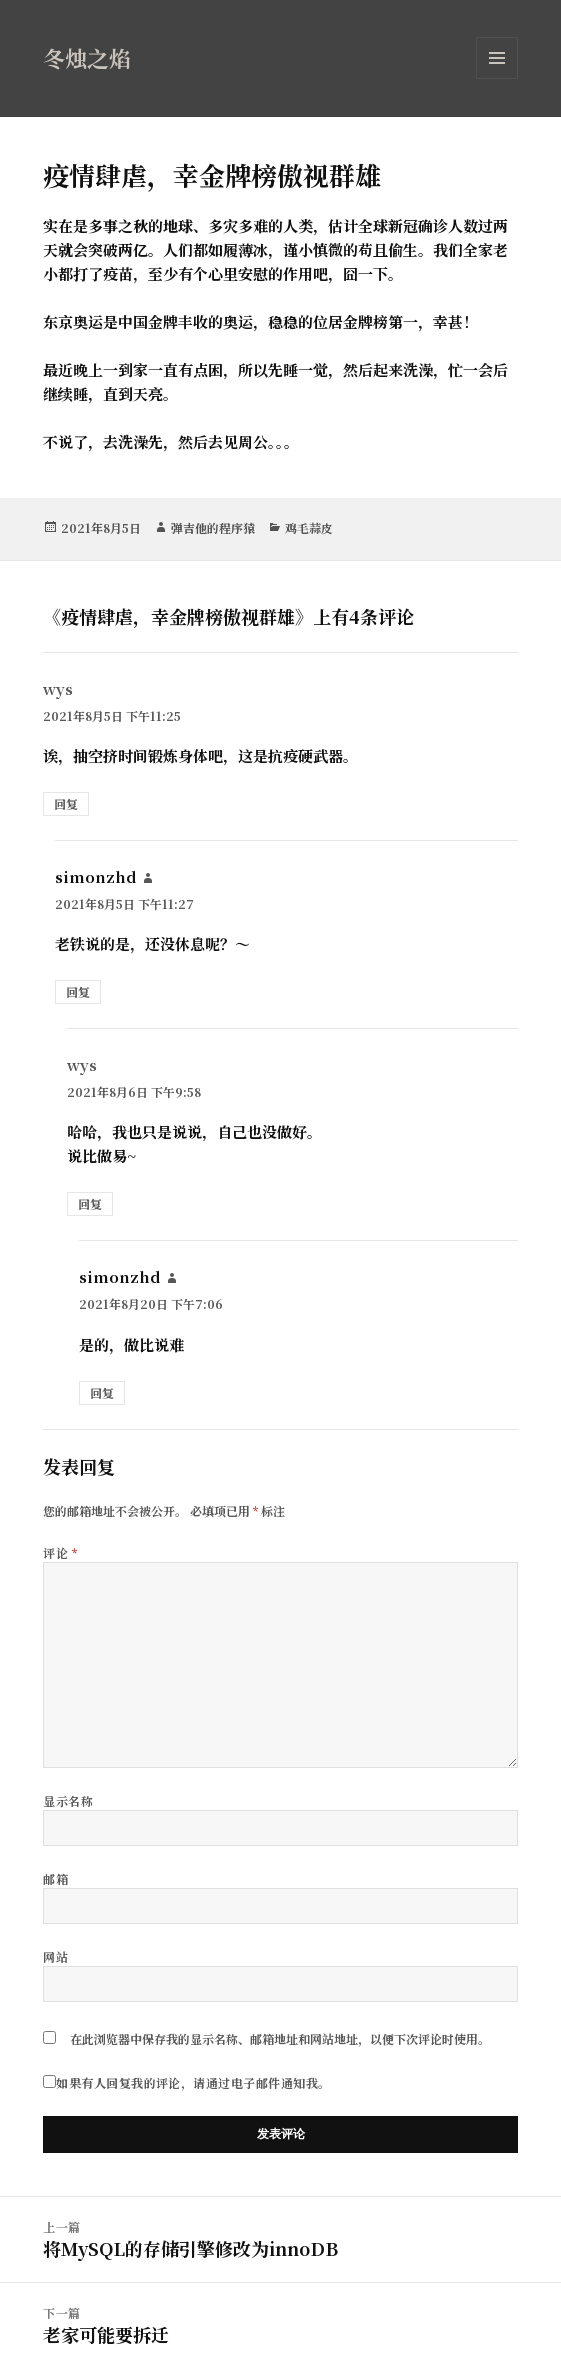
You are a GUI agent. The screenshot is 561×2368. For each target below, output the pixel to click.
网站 (55, 1956)
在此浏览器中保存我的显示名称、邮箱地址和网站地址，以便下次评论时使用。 (280, 2038)
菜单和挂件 (497, 78)
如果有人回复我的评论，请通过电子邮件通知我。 (187, 2082)
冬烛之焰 (87, 57)
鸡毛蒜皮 (309, 527)
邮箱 (55, 1878)
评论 (60, 1552)
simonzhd (96, 876)
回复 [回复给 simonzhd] (78, 991)
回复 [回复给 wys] (66, 803)
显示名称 (68, 1800)
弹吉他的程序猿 (213, 527)
